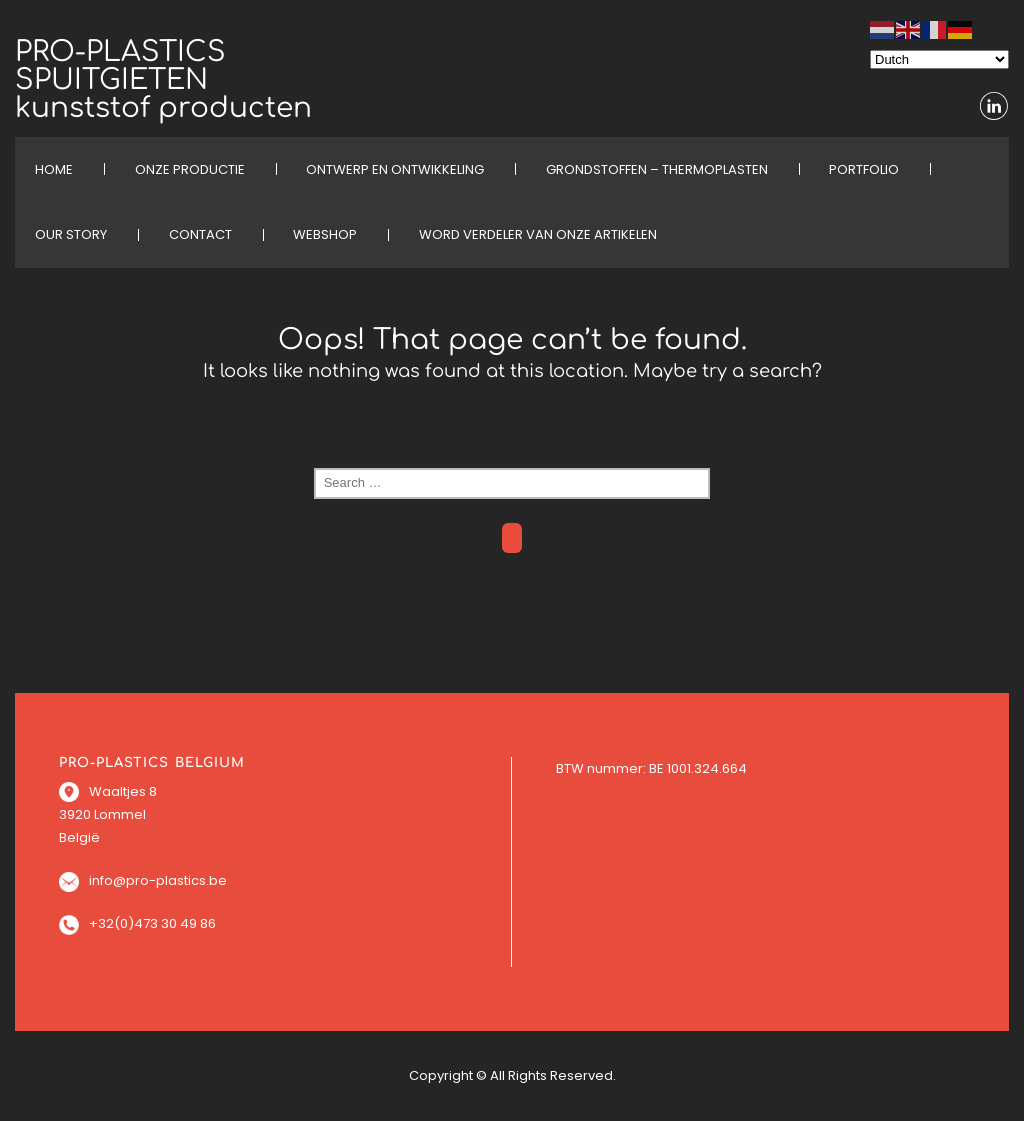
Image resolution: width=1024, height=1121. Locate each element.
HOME (54, 169)
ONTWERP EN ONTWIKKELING (395, 169)
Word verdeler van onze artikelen (538, 234)
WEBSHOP (325, 234)
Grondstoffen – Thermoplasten (657, 169)
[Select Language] (939, 59)
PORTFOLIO (864, 169)
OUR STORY (71, 234)
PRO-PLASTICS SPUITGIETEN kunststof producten (163, 80)
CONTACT (200, 234)
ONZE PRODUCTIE (190, 169)
